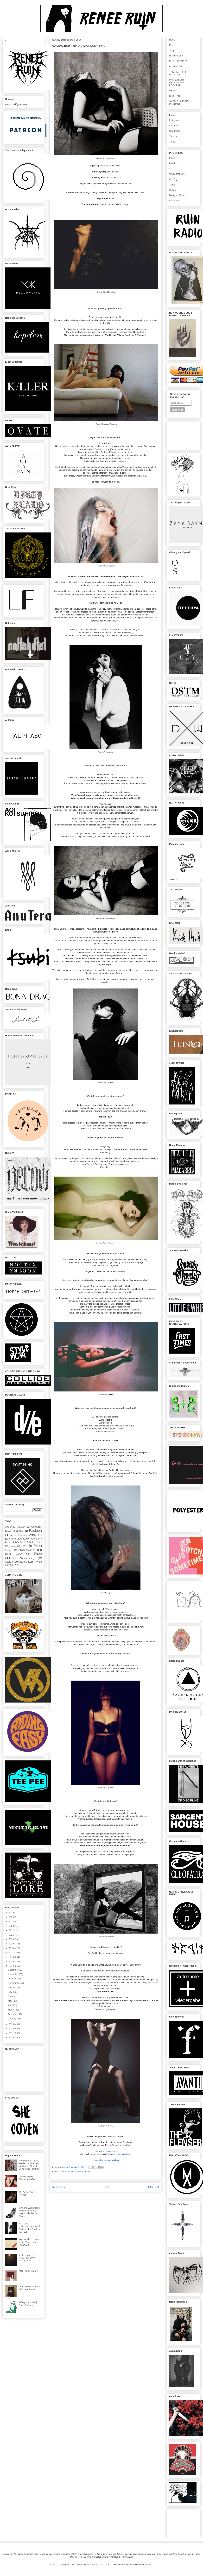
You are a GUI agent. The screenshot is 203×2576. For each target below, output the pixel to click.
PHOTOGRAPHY (178, 61)
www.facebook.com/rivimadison (105, 2160)
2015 (11, 1961)
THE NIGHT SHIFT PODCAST (179, 73)
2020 (11, 1939)
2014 (11, 1966)
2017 (11, 1952)
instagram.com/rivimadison (119, 2154)
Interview (72, 2171)
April (10, 2005)
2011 (11, 2033)
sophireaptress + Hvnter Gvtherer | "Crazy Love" (27, 2258)
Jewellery (36, 1538)
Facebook (174, 125)
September (14, 1983)
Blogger (148, 2564)
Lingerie (18, 1542)
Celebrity (36, 1526)
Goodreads (174, 131)
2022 (11, 1930)
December (13, 1970)
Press (172, 45)
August (12, 1987)
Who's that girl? (85, 2171)
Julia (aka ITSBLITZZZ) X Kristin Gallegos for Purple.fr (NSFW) (30, 2227)
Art (7, 1526)
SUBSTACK (175, 96)
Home (106, 2187)
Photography (26, 1549)
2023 (11, 1926)
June (10, 1996)
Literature (37, 1542)
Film (40, 1535)
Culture (173, 190)
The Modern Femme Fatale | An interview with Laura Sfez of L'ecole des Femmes (29, 2164)
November (13, 1974)
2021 (11, 1935)
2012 (11, 2028)
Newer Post (58, 2187)
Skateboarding (27, 1558)
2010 (11, 2037)
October (12, 1978)
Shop (37, 1553)
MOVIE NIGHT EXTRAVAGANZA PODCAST (178, 82)
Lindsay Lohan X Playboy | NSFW (27, 2178)
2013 (11, 2024)
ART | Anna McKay (28, 2271)
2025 (11, 1917)
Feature (63, 2171)
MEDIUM (173, 90)
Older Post (153, 2187)
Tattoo (23, 1561)
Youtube (173, 136)
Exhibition (18, 1531)
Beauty (21, 1527)
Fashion (35, 1530)
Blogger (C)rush (177, 195)
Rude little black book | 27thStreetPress (30, 2288)
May (10, 2001)
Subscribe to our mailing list (180, 395)
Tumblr (172, 141)
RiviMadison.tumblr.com (105, 2151)
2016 (11, 1957)
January (12, 2018)
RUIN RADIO (13, 1554)
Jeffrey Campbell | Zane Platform (28, 2303)
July (10, 1992)
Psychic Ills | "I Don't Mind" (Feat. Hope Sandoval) (29, 2242)
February (13, 2014)
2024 (11, 1921)
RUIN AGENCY (177, 66)
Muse (13, 1546)
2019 (11, 1943)
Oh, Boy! (173, 179)
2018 (11, 1948)
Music (27, 1546)
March (11, 2009)
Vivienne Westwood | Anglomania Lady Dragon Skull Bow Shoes (29, 2212)
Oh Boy (8, 1550)
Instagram (174, 120)
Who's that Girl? (177, 174)
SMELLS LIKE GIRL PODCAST (179, 102)
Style (8, 1561)
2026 (11, 1912)
